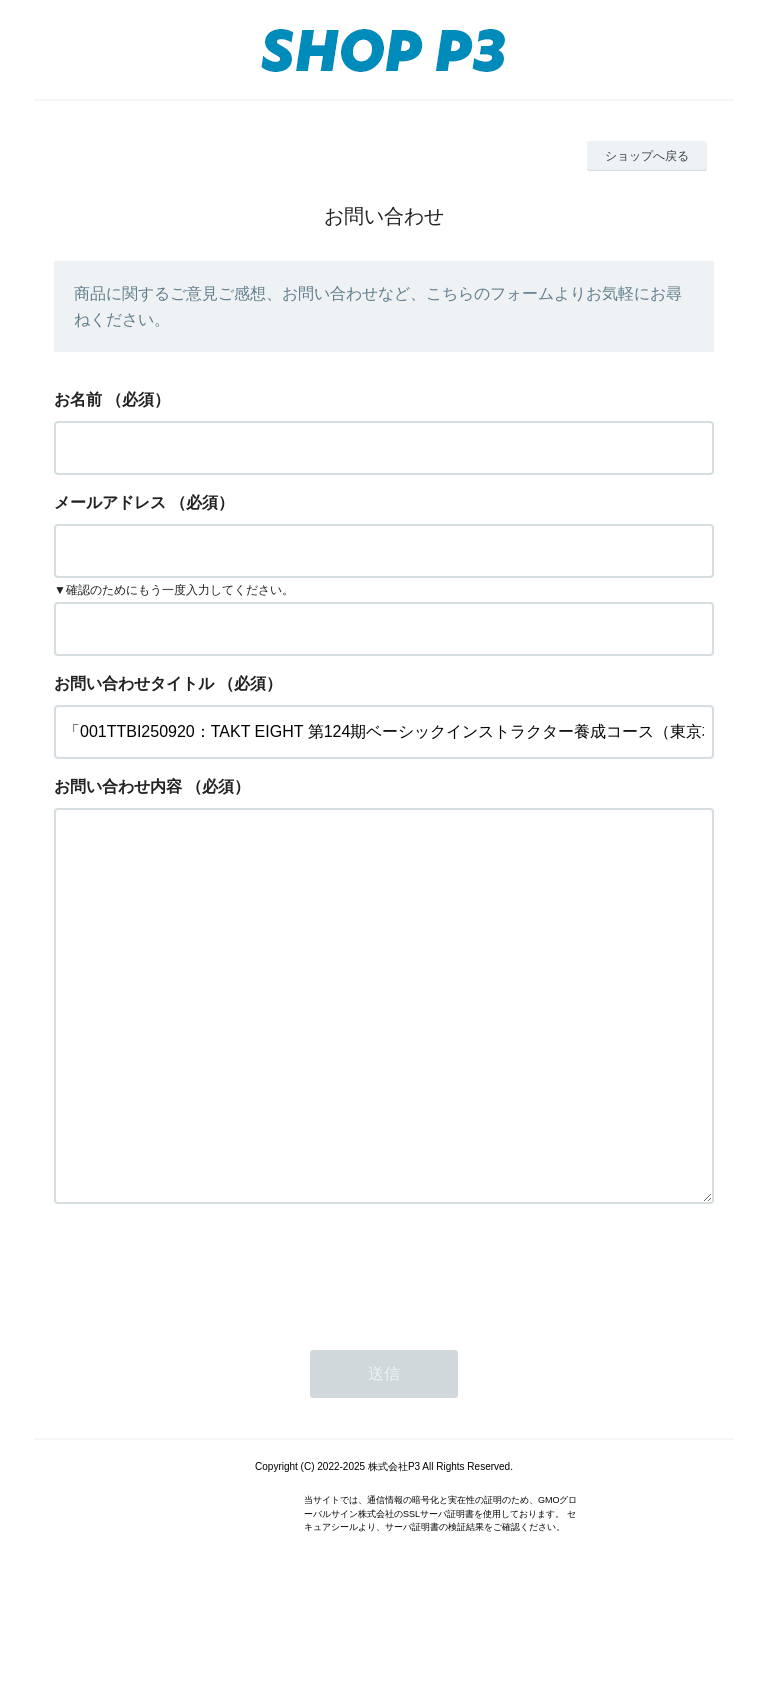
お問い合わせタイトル (134, 683)
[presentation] (206, 1351)
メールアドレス (110, 502)
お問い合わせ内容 (118, 786)
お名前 (78, 399)
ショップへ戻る (647, 156)
